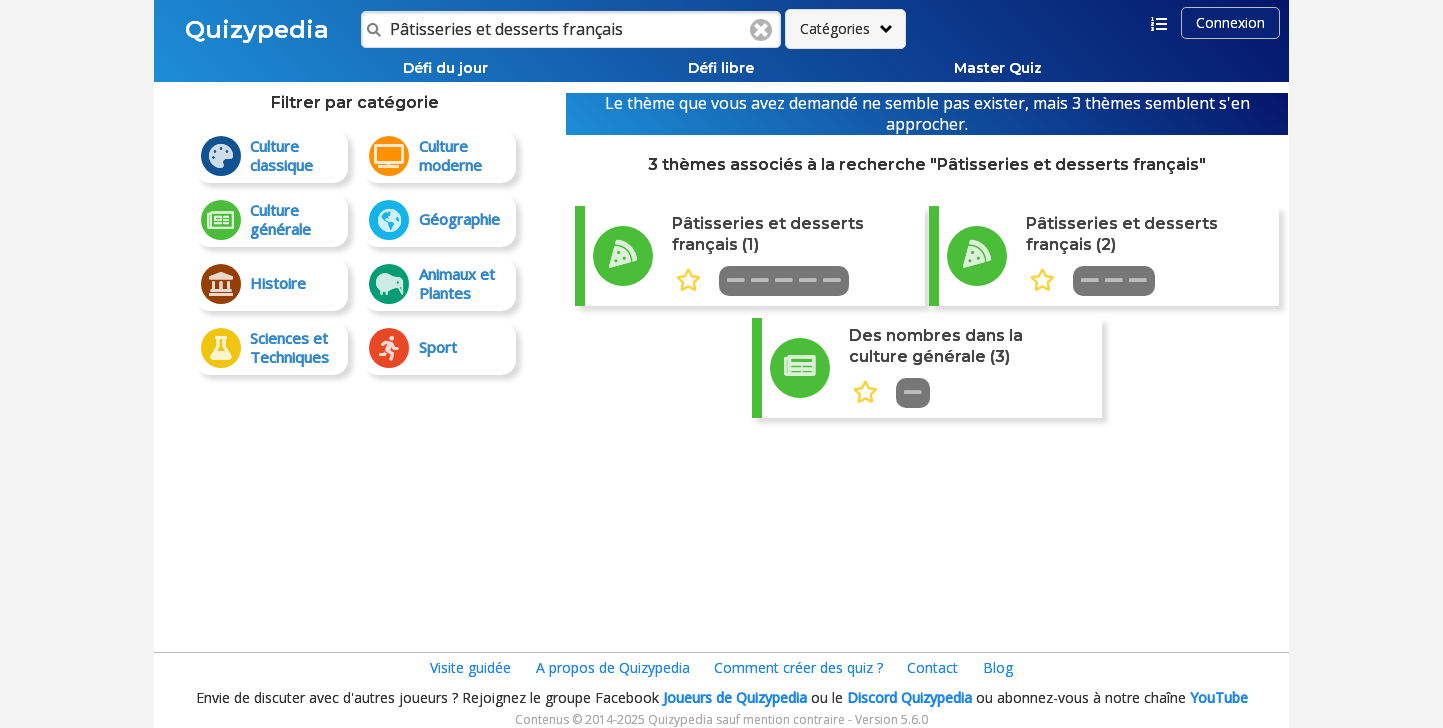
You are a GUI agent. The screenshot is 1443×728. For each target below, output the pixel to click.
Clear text (761, 30)
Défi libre (721, 68)
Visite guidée (470, 667)
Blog (998, 667)
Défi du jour (445, 68)
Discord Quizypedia (909, 697)
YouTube (1219, 697)
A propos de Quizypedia (613, 667)
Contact (932, 667)
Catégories (835, 28)
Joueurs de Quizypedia (735, 697)
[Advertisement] (355, 505)
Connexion (1230, 22)
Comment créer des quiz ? (798, 667)
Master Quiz (998, 68)
